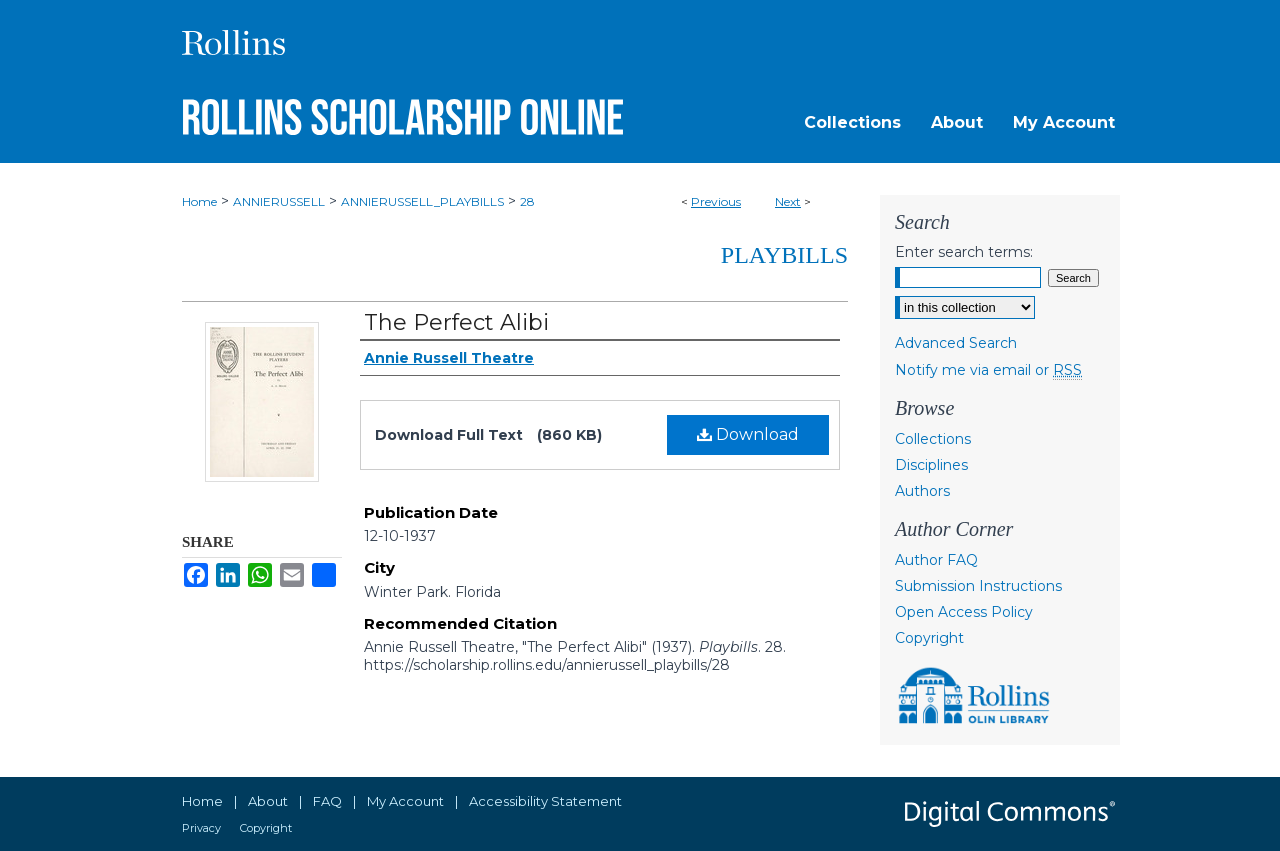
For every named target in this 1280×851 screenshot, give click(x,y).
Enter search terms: (964, 252)
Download (748, 434)
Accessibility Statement (545, 801)
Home (199, 201)
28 (527, 201)
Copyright (929, 638)
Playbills (784, 255)
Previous (716, 201)
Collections (933, 439)
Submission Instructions (978, 586)
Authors (922, 491)
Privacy (201, 828)
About (268, 801)
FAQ (327, 801)
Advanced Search (956, 343)
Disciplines (931, 465)
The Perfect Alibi (456, 322)
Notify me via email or (988, 370)
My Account (405, 801)
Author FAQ (936, 560)
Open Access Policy (964, 612)
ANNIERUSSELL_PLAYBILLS (422, 201)
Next (788, 201)
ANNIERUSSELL (279, 201)
